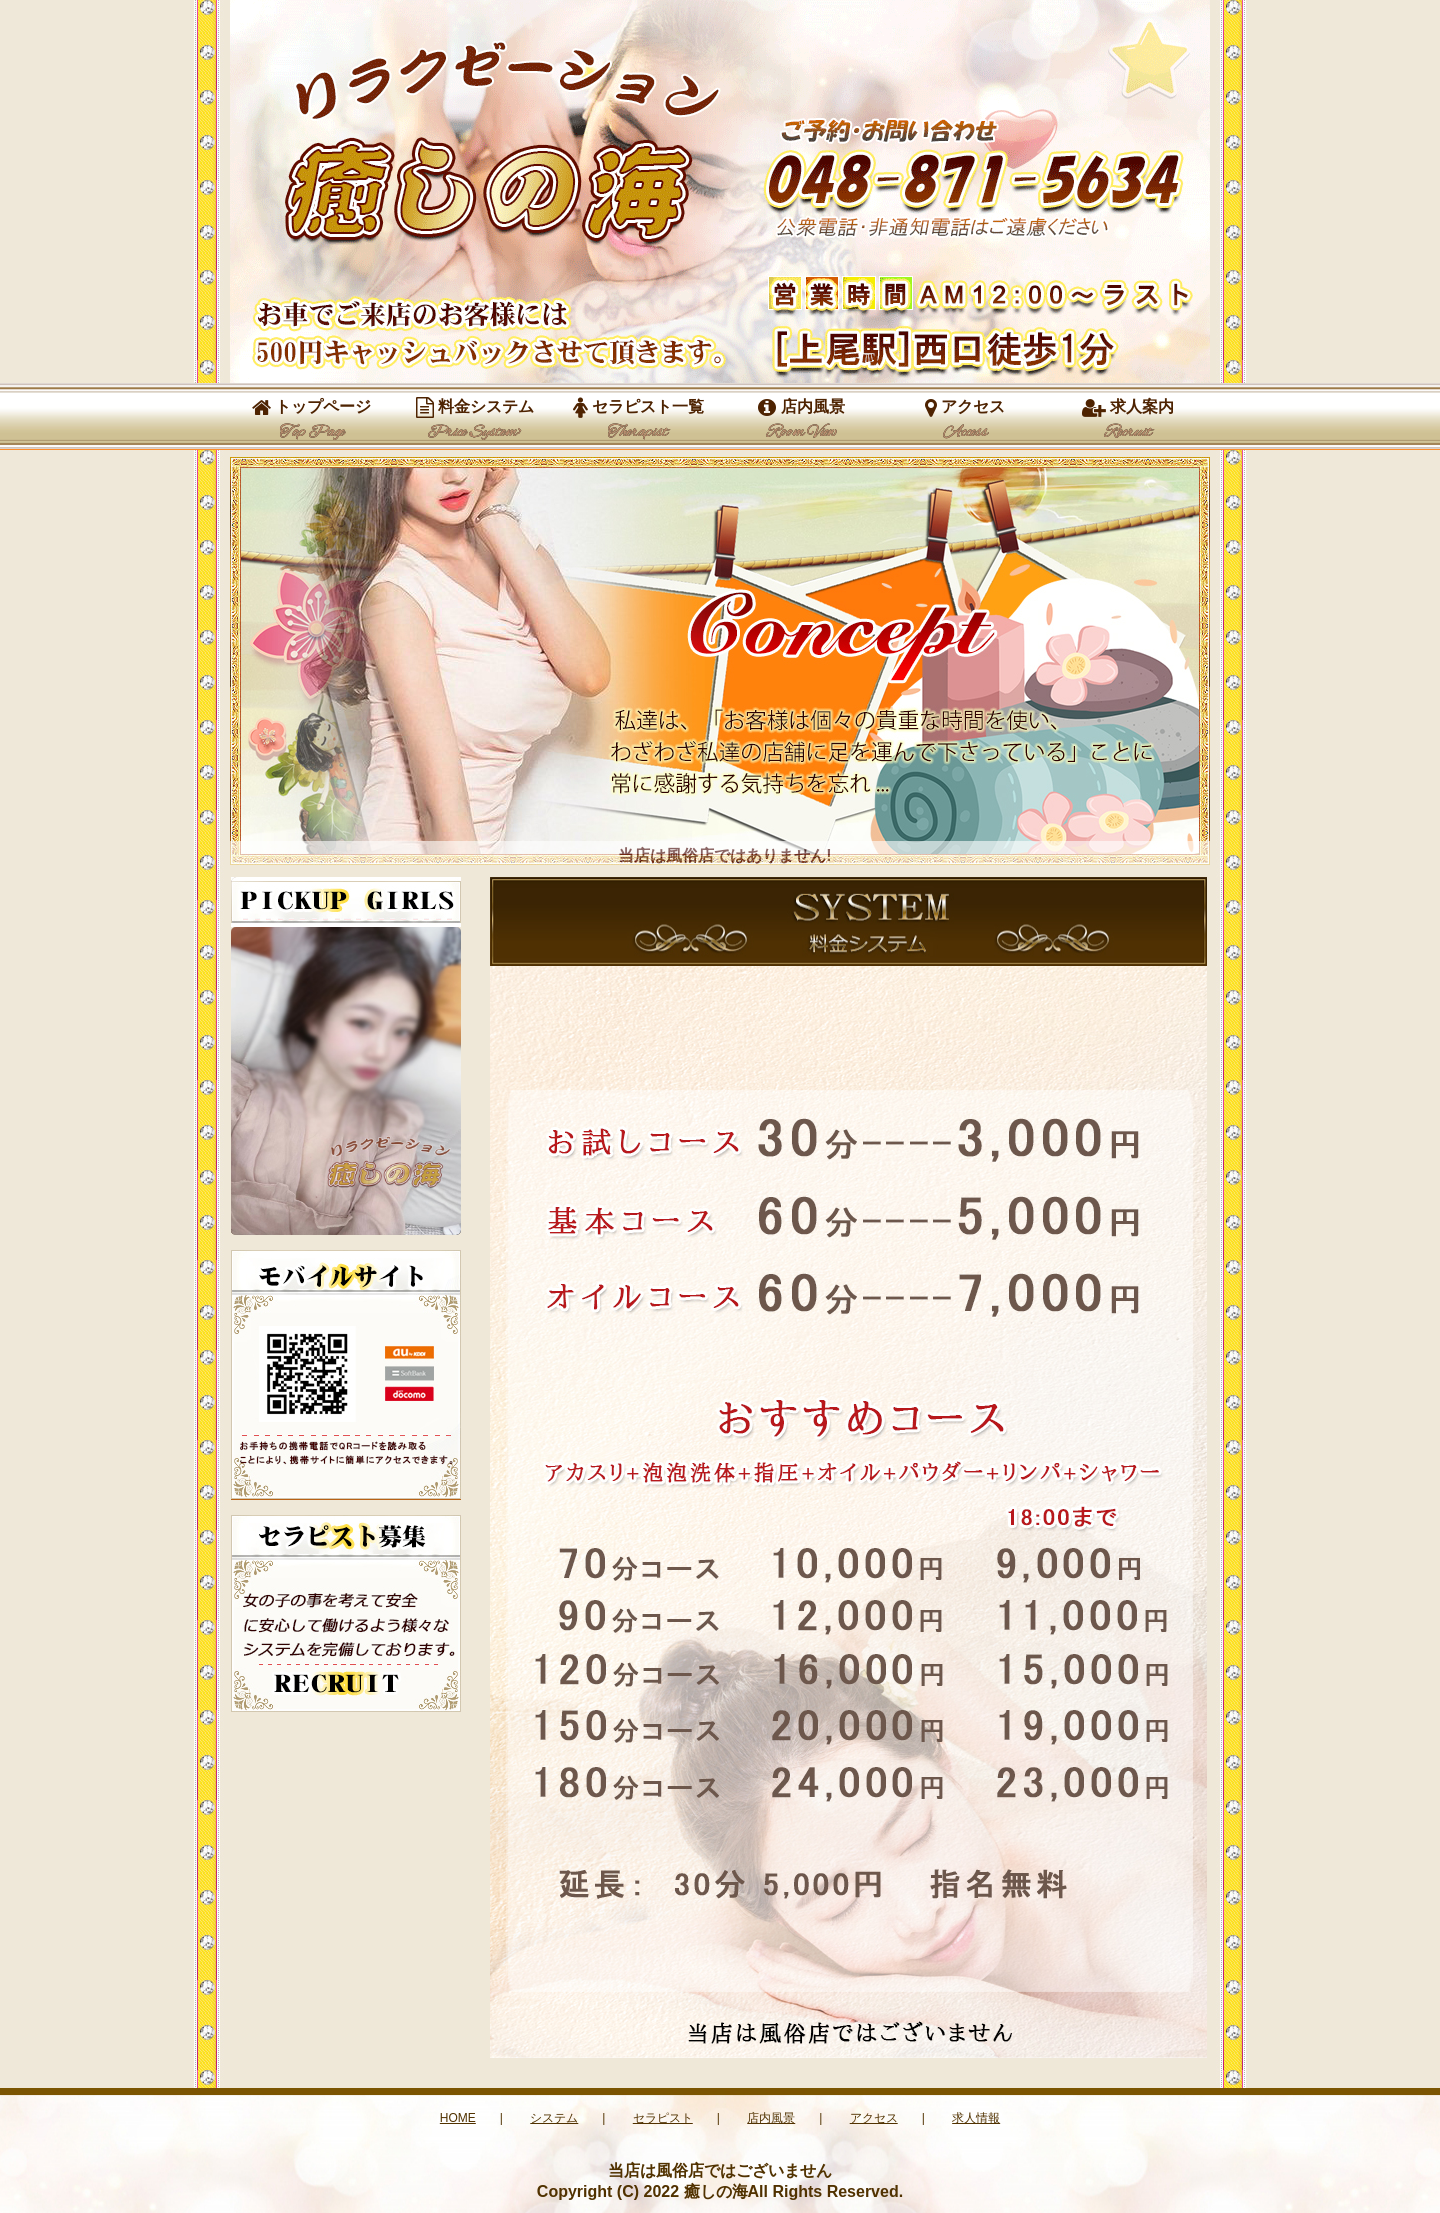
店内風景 (801, 420)
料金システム (475, 420)
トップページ (311, 420)
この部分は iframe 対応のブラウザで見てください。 (346, 1081)
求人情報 (976, 2118)
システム (554, 2118)
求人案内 (1128, 420)
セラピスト (663, 2118)
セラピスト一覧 (638, 420)
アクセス (965, 420)
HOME (458, 2118)
